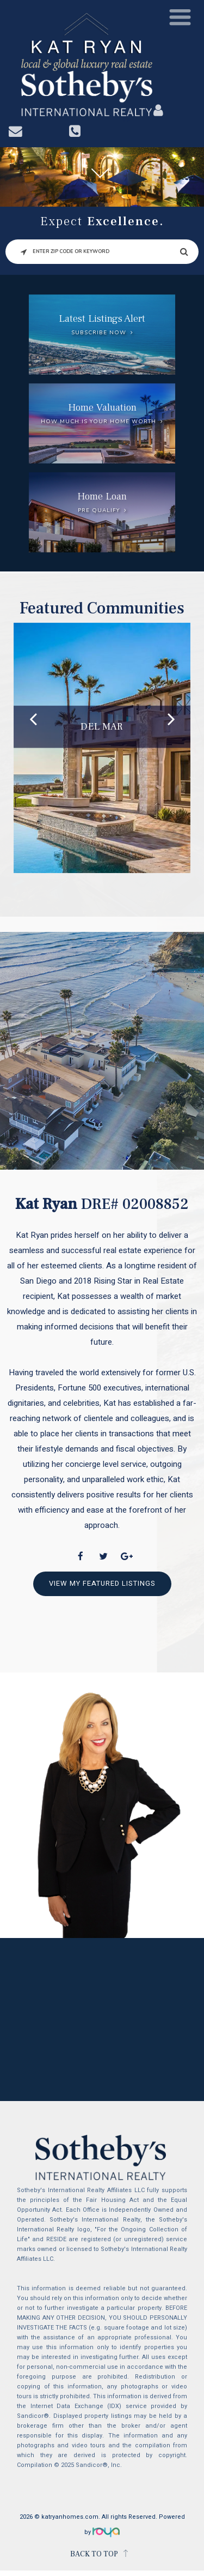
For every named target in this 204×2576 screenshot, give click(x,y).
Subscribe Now (98, 332)
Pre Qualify (99, 510)
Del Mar (102, 727)
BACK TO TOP (94, 2554)
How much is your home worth (98, 421)
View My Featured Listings (102, 1583)
